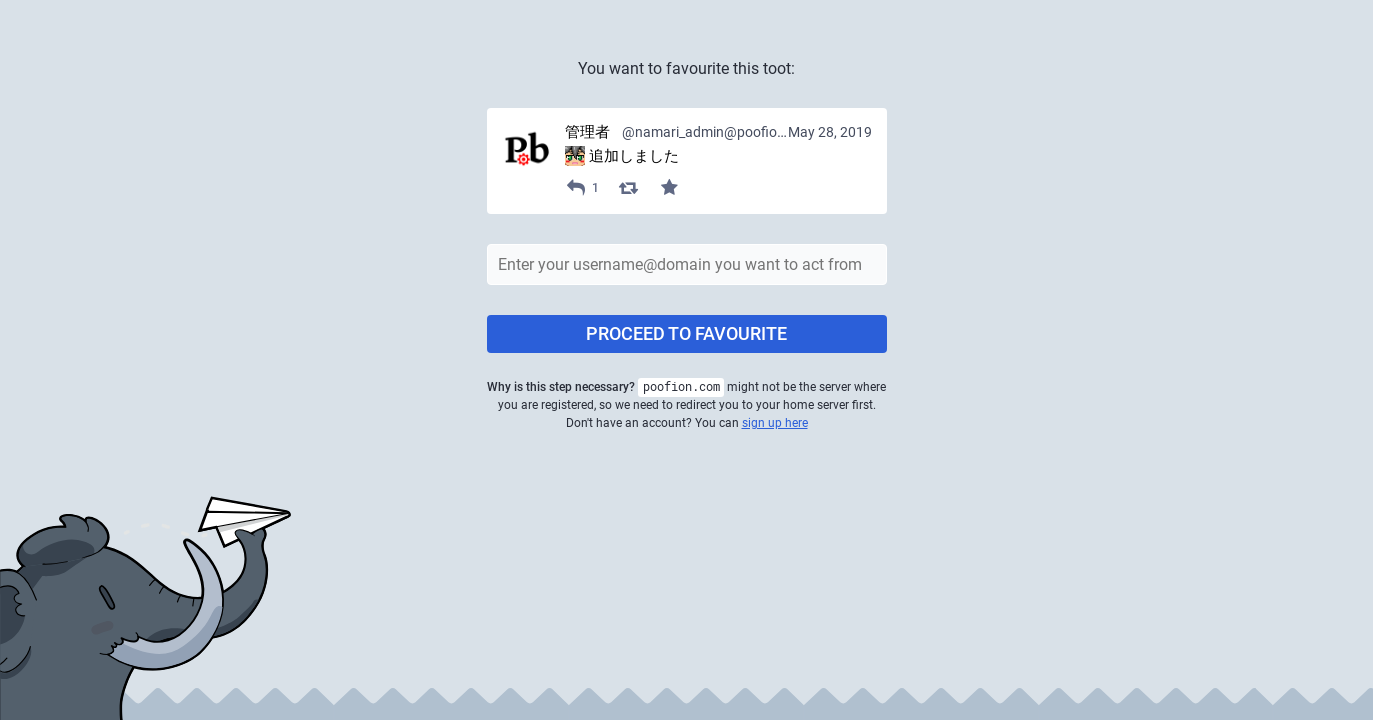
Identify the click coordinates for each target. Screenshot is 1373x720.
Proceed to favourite (686, 333)
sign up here (775, 423)
